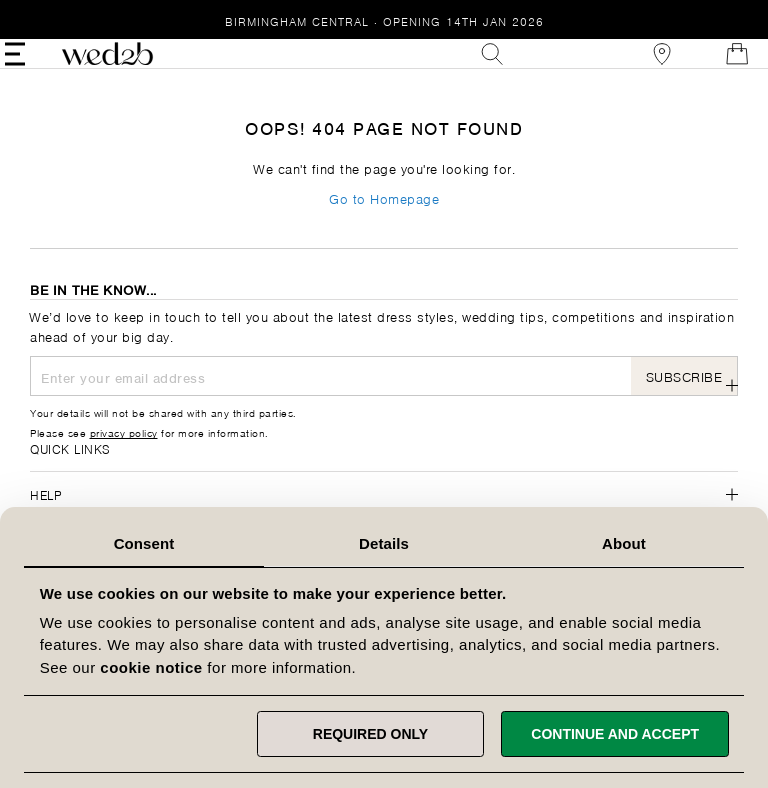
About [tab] (624, 543)
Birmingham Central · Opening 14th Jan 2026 (384, 20)
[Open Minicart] (712, 68)
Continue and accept (615, 734)
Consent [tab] (144, 543)
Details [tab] (384, 543)
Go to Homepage (384, 226)
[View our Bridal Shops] (637, 68)
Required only (370, 734)
